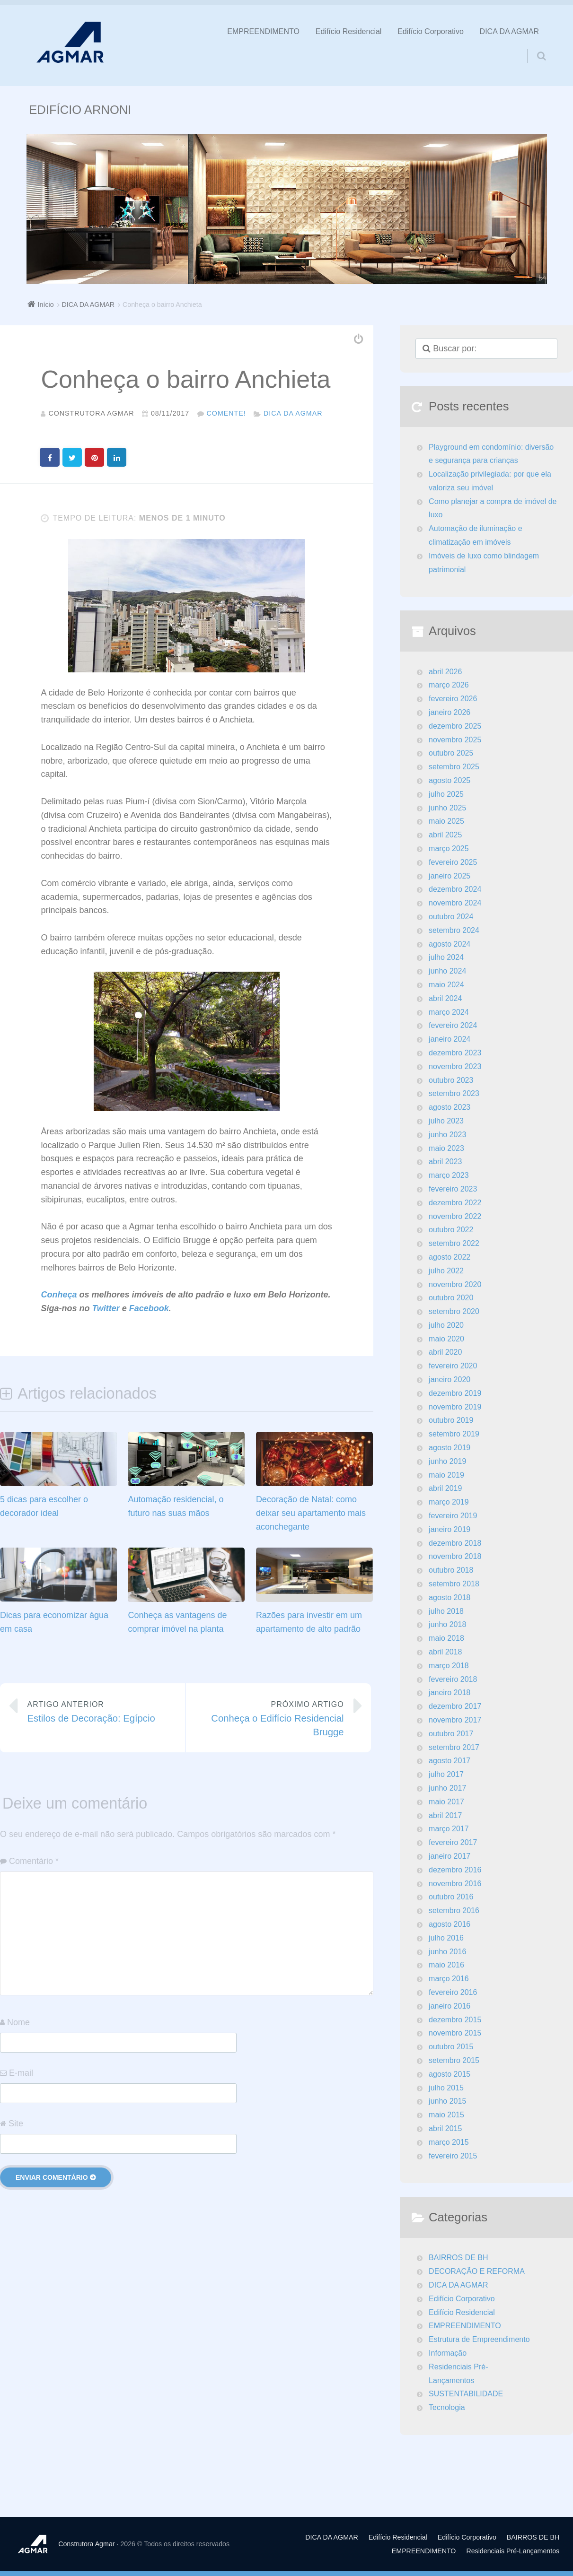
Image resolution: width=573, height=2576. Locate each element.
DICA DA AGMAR (509, 31)
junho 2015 (447, 2101)
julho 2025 (446, 794)
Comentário (34, 1860)
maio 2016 (446, 1965)
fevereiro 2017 (453, 1842)
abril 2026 (445, 672)
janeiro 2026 (449, 712)
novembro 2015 (455, 2033)
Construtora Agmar (86, 2544)
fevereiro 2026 (453, 699)
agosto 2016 (449, 1924)
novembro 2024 (455, 903)
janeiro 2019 (449, 1529)
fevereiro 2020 (453, 1366)
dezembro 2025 (455, 726)
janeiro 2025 (449, 876)
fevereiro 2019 (453, 1516)
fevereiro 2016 (453, 1992)
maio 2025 (446, 821)
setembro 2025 (454, 767)
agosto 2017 (449, 1761)
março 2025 (449, 848)
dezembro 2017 (455, 1706)
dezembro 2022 (455, 1203)
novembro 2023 (455, 1066)
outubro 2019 (451, 1420)
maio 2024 (446, 985)
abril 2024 (445, 998)
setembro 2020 (454, 1311)
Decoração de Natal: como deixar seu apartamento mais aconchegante (311, 1512)
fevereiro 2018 (453, 1679)
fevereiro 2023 (453, 1189)
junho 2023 (447, 1135)
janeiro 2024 (449, 1039)
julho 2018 (446, 1611)
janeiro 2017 (449, 1856)
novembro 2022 (455, 1216)
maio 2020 (446, 1339)
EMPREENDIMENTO (263, 31)
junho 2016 (447, 1952)
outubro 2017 (451, 1734)
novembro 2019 (455, 1407)
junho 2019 (447, 1461)
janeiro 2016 (449, 2006)
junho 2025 (447, 808)
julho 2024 (446, 957)
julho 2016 (446, 1938)
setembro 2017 (454, 1747)
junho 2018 (447, 1624)
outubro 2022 (451, 1230)
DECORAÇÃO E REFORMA (477, 2271)
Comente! (226, 413)
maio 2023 (446, 1148)
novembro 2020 (455, 1284)
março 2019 (449, 1502)
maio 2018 (446, 1638)
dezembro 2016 (455, 1870)
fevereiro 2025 (453, 862)
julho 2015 (446, 2088)
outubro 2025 (451, 753)
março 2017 (449, 1829)
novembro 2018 (455, 1556)
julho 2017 (446, 1774)
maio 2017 (446, 1802)
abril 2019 (445, 1488)
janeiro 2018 (449, 1692)
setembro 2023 (454, 1093)
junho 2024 (447, 971)
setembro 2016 (454, 1910)
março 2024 (449, 1012)
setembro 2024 (454, 930)
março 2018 (449, 1666)
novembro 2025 (455, 740)
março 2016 (449, 1979)
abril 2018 (445, 1652)
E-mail (21, 2072)
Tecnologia (447, 2407)
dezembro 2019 (455, 1393)
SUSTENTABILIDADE (466, 2394)
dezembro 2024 (455, 889)
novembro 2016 (455, 1884)
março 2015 (449, 2142)
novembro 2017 (455, 1720)
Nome (18, 2022)
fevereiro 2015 (453, 2156)
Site (16, 2123)
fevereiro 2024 (453, 1025)
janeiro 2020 (449, 1379)
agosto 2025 (449, 780)
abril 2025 (445, 835)
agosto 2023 (449, 1107)
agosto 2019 (449, 1448)
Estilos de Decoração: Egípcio (99, 1710)
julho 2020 (446, 1325)
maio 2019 (446, 1475)
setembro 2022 (454, 1243)
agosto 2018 (449, 1597)
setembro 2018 (454, 1584)
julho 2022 (446, 1271)
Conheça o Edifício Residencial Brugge (272, 1717)
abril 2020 (445, 1352)
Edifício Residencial (349, 31)
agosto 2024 (449, 944)
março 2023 (449, 1175)
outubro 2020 (451, 1298)
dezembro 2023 (455, 1053)
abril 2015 (445, 2128)
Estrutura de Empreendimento (479, 2339)
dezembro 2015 (455, 2020)
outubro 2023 (451, 1080)
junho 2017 (447, 1788)
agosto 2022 (449, 1257)
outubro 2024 (451, 917)
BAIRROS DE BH (458, 2258)
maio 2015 (446, 2115)
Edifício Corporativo (430, 31)
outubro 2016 (451, 1897)
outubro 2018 (451, 1570)
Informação (448, 2353)
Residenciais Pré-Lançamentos (458, 2374)
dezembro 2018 (455, 1543)
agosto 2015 (449, 2074)
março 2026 (449, 685)
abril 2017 (445, 1815)
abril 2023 (445, 1161)
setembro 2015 (454, 2060)
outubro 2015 (451, 2047)
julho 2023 (446, 1121)
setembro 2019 (454, 1434)
